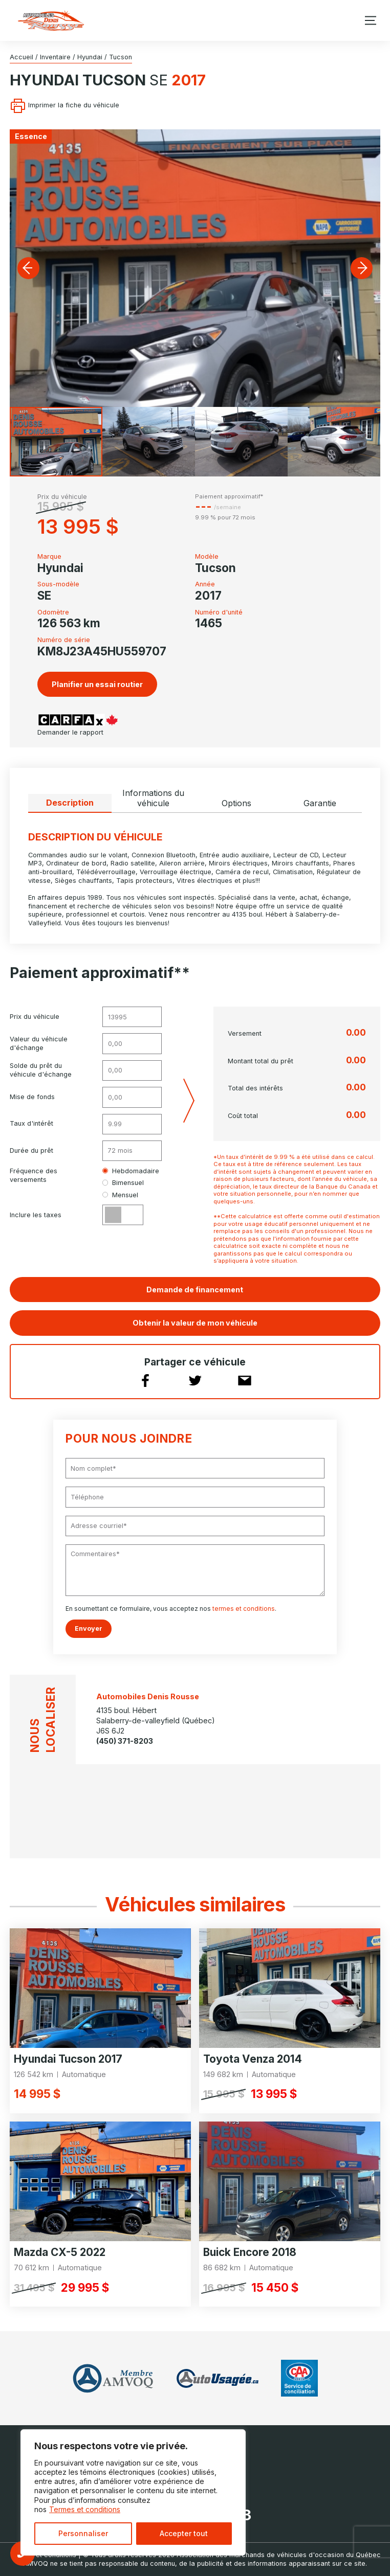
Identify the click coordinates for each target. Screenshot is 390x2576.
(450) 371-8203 (124, 1741)
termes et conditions (243, 1608)
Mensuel (120, 1195)
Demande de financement (194, 1289)
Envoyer (88, 1628)
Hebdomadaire (130, 1171)
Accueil (21, 57)
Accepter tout (184, 2533)
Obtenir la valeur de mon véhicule (195, 1322)
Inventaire (55, 57)
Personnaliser (83, 2533)
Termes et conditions (84, 2509)
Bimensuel (123, 1183)
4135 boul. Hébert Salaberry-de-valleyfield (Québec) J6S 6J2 (155, 1720)
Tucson (120, 57)
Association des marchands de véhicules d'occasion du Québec (279, 2555)
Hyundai (89, 57)
